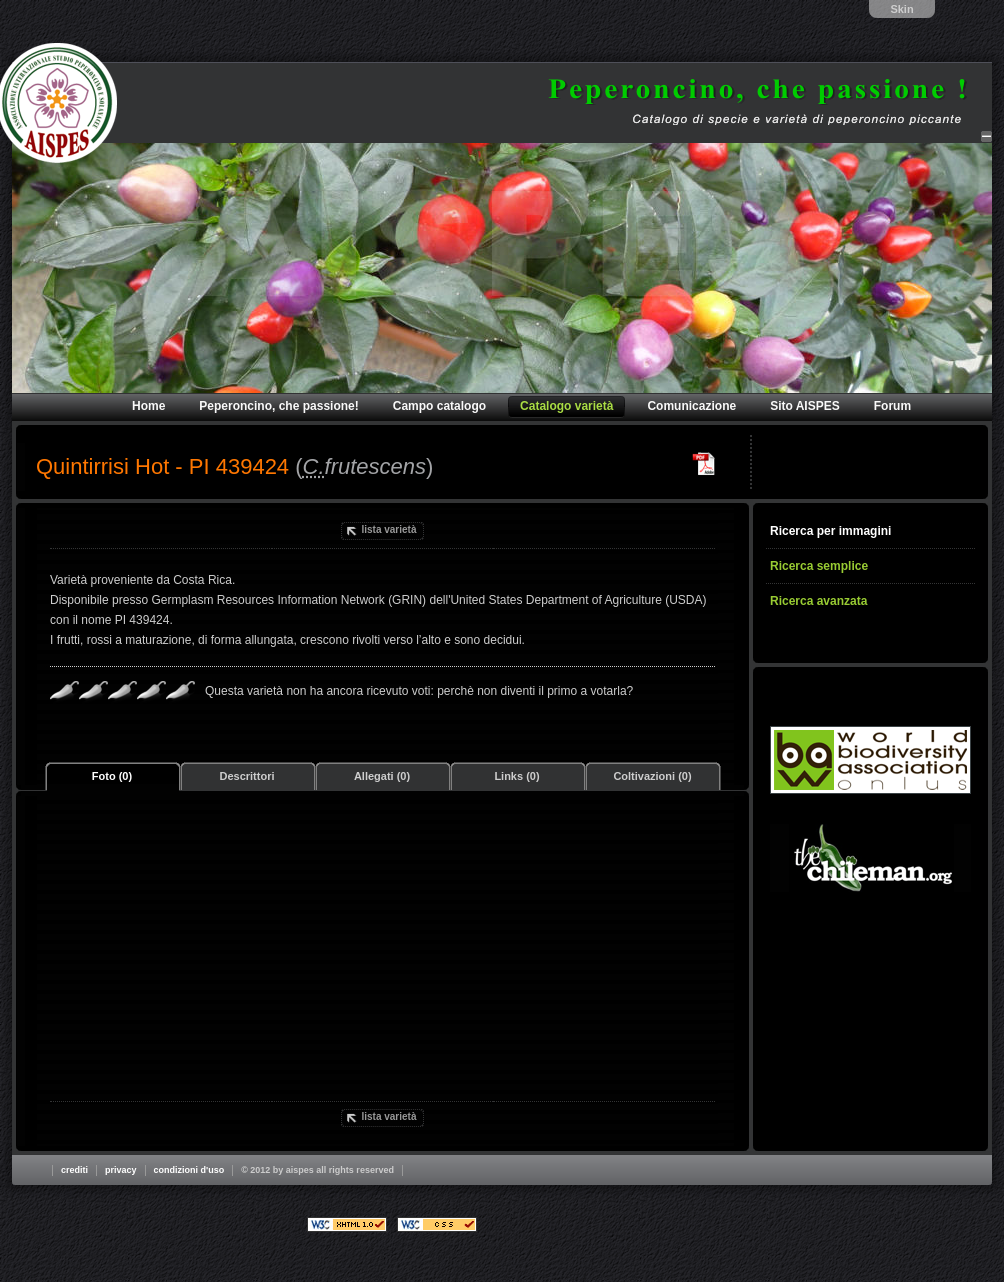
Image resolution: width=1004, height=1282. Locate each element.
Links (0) (516, 776)
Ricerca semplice (819, 566)
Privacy (121, 1170)
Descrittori (246, 776)
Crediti (74, 1170)
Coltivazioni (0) (652, 776)
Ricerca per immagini (830, 531)
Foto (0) (112, 776)
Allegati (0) (382, 776)
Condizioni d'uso (189, 1170)
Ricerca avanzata (818, 601)
